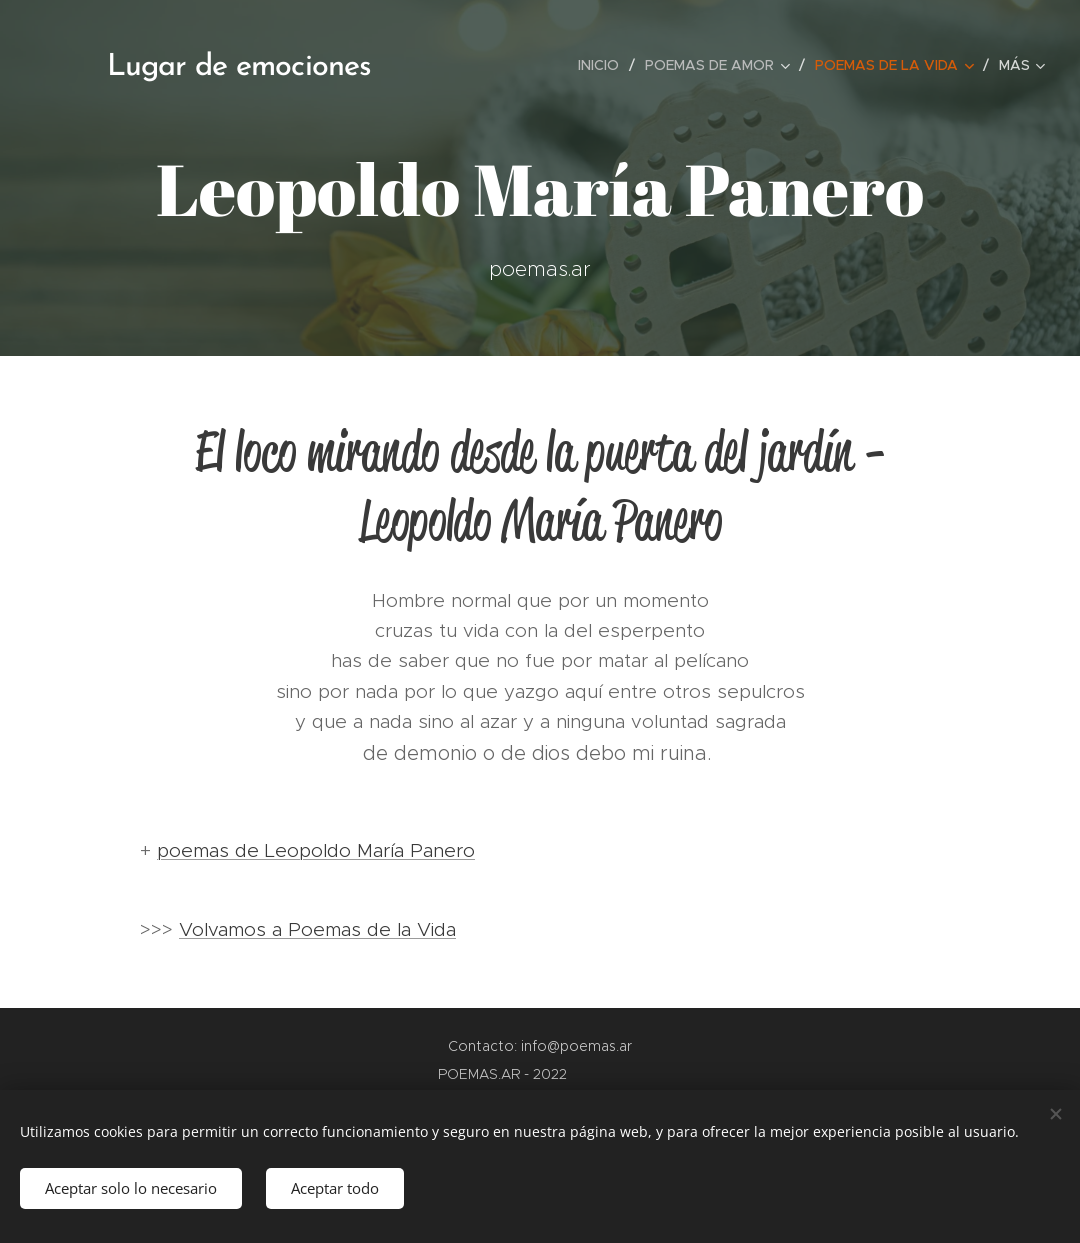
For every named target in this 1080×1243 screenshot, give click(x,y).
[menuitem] (604, 65)
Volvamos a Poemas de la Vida (317, 929)
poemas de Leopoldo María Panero (316, 850)
